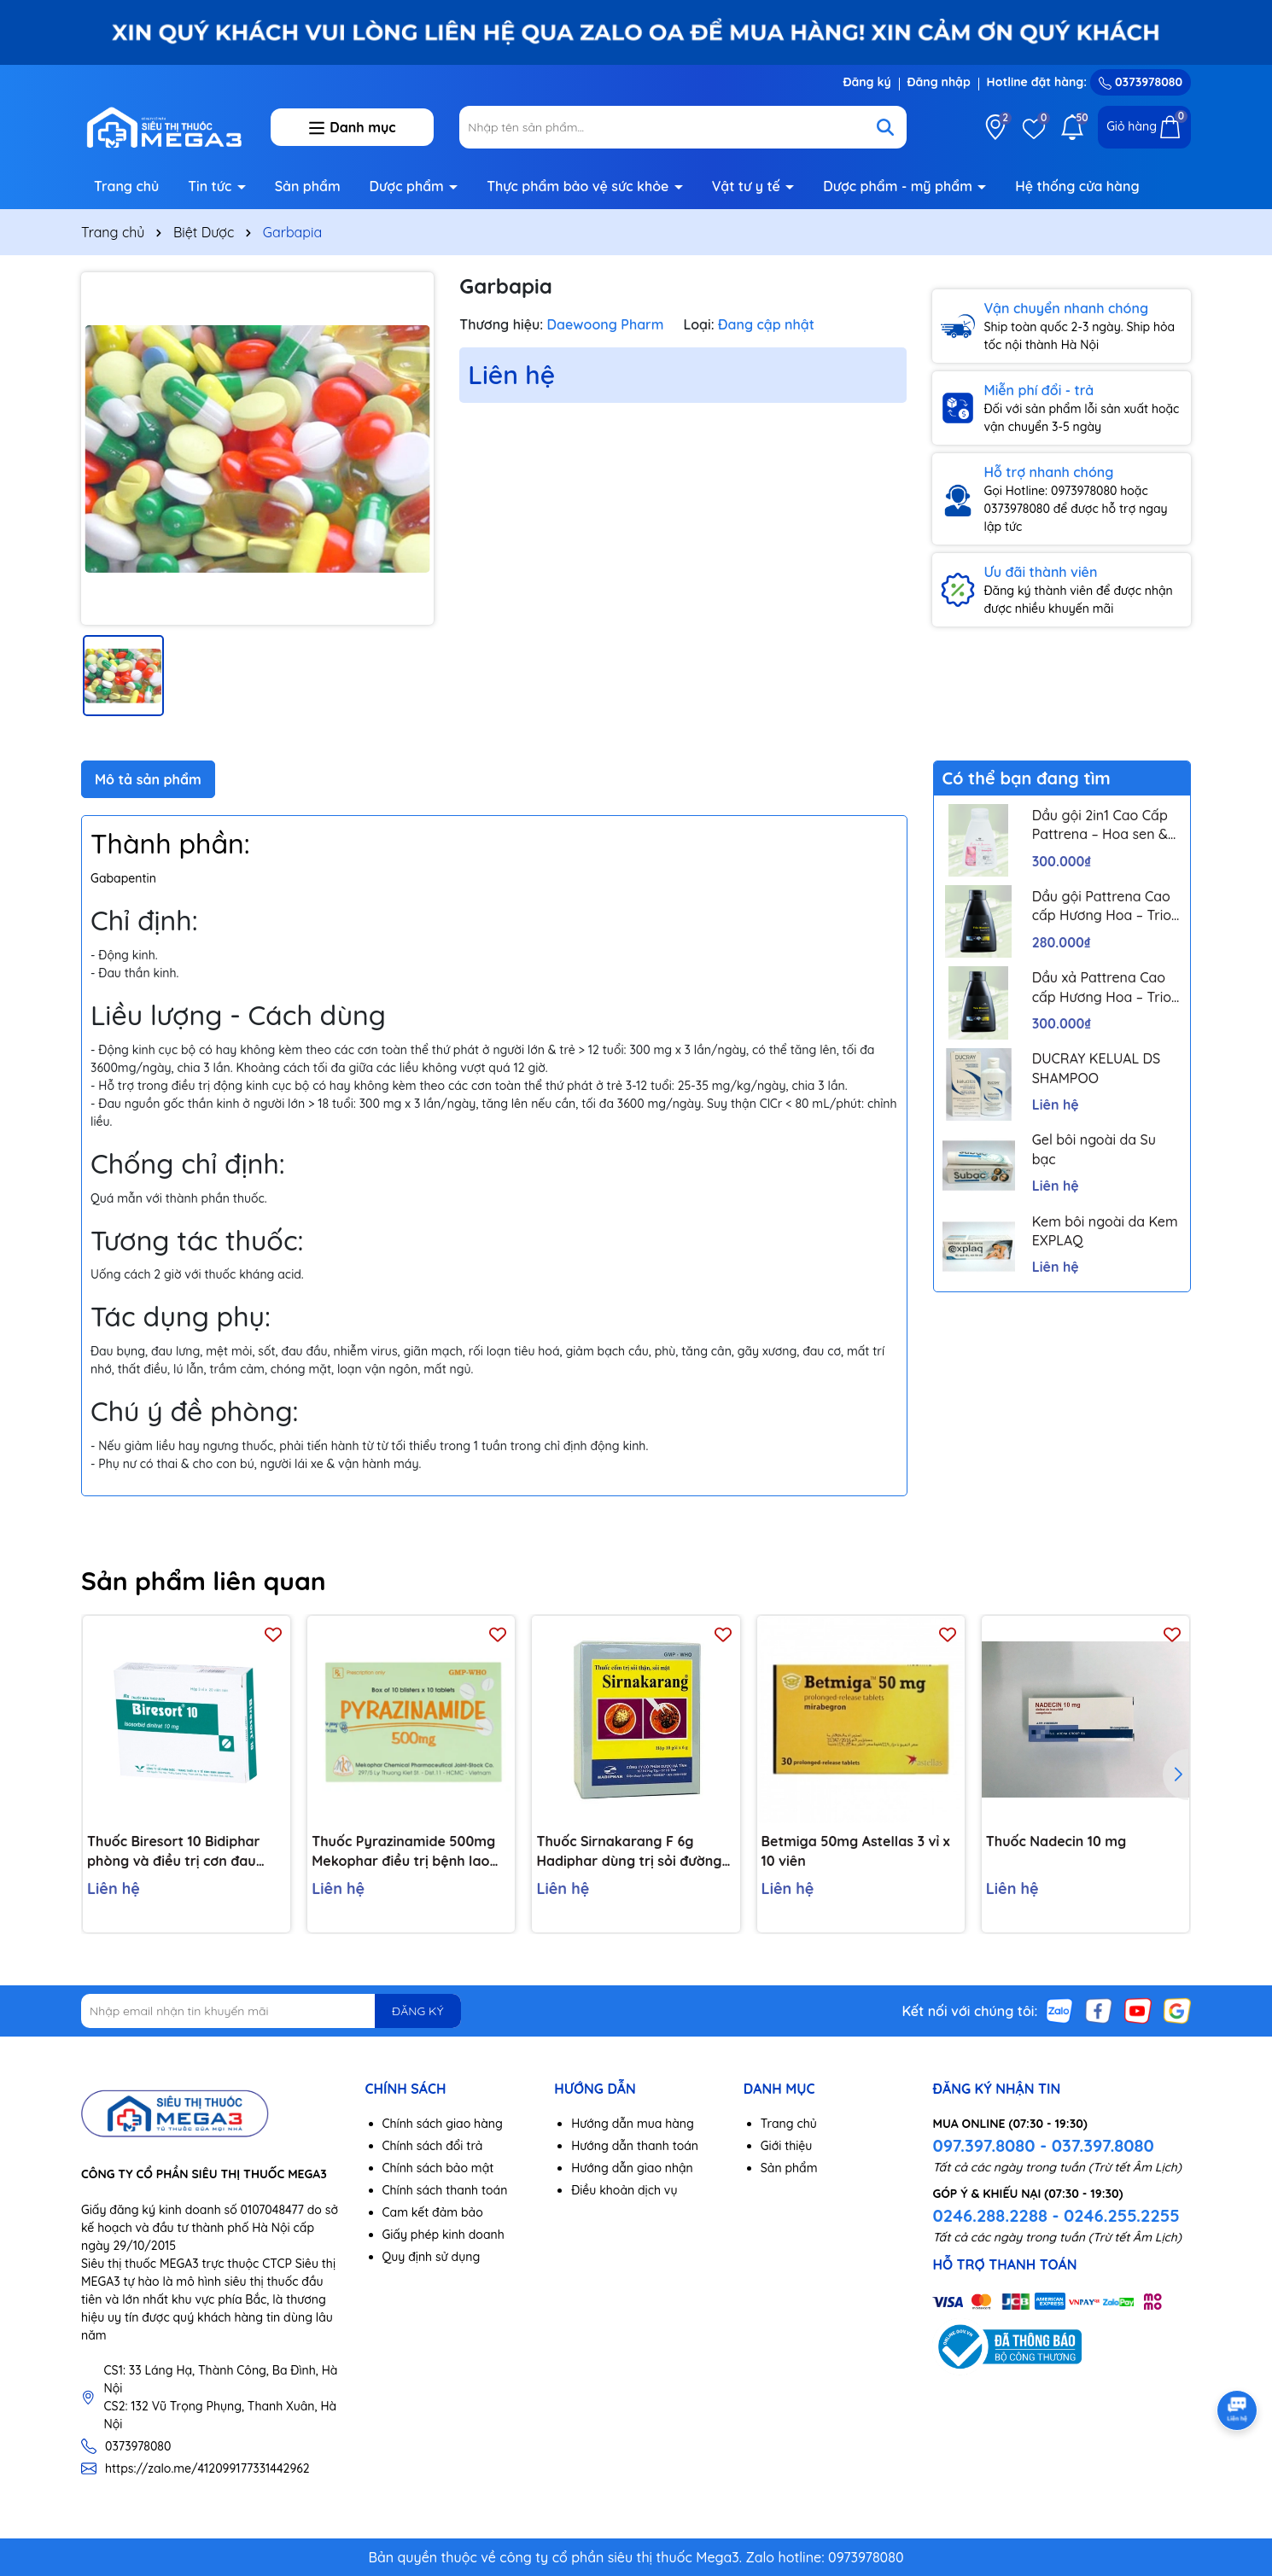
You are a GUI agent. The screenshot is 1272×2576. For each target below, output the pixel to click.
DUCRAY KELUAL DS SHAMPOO (1096, 1068)
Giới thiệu (787, 2145)
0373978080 (1140, 82)
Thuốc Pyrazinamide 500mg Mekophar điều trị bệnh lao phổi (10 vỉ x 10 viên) (403, 1851)
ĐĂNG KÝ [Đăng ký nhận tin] (417, 2011)
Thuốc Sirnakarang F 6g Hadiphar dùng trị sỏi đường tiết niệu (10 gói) (628, 1851)
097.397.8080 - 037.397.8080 (1042, 2145)
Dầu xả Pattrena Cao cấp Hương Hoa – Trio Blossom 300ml (1101, 987)
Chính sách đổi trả (432, 2145)
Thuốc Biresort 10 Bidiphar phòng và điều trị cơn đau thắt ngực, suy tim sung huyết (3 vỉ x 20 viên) (185, 1851)
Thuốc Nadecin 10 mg (1056, 1841)
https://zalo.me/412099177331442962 (207, 2468)
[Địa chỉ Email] (271, 2011)
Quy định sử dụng (431, 2256)
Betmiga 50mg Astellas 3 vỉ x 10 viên (855, 1850)
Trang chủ (126, 186)
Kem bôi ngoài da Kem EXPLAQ (1105, 1231)
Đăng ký (866, 82)
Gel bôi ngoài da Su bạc (1094, 1149)
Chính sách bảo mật (438, 2168)
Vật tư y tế (748, 186)
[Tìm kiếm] (885, 127)
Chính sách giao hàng (442, 2123)
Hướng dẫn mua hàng (632, 2123)
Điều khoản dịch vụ (624, 2190)
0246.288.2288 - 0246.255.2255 (1055, 2215)
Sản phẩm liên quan (203, 1581)
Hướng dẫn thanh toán (634, 2145)
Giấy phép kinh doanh (443, 2234)
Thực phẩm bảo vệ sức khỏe (580, 186)
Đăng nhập (939, 82)
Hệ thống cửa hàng (1077, 186)
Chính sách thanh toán (445, 2190)
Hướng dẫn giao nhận (632, 2168)
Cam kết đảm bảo (432, 2212)
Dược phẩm (409, 186)
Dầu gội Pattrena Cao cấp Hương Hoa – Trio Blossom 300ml (1101, 906)
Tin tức (212, 186)
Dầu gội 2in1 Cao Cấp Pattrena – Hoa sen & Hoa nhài (1100, 825)
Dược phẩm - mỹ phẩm (899, 186)
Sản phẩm (308, 186)
